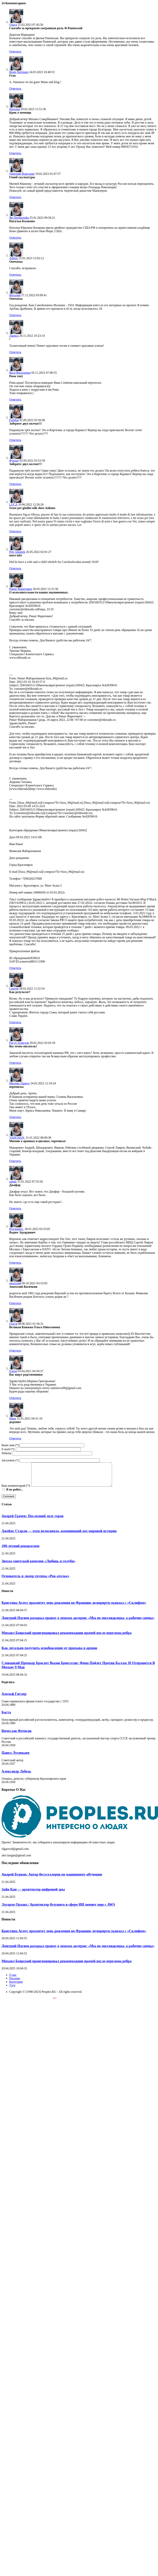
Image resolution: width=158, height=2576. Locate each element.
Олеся (13, 1323)
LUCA (13, 504)
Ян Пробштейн (19, 217)
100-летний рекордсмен (21, 1550)
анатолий (15, 1283)
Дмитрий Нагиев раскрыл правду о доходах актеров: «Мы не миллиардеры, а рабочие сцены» (78, 1622)
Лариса (14, 335)
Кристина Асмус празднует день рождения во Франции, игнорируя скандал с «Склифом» (74, 1607)
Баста (6, 1717)
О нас (12, 1979)
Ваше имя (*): (11, 1445)
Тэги (12, 1989)
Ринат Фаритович (20, 589)
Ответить (15, 51)
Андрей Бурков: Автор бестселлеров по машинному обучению (52, 1879)
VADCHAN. (17, 1137)
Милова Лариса (19, 1083)
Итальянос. (16, 1229)
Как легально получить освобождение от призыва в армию (49, 1653)
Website (6, 1453)
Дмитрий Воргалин (22, 173)
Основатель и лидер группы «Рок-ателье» (35, 1581)
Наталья (14, 109)
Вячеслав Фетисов (16, 1735)
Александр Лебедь (16, 1776)
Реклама (14, 1983)
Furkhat (14, 420)
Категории (16, 1986)
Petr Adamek (17, 551)
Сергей (13, 988)
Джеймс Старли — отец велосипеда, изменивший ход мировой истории (59, 1535)
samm (12, 1181)
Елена (13, 1371)
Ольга (13, 24)
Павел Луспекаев (15, 1757)
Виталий (15, 295)
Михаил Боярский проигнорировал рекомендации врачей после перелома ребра (67, 1637)
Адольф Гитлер (14, 1698)
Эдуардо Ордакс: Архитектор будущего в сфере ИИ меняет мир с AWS (58, 1909)
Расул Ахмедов (19, 1042)
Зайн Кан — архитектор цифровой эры (33, 1894)
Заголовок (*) (10, 1460)
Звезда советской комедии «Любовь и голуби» (39, 1566)
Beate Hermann (18, 72)
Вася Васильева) (20, 372)
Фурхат (14, 460)
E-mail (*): (9, 1449)
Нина (12, 1418)
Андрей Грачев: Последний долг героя (32, 1521)
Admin (13, 258)
